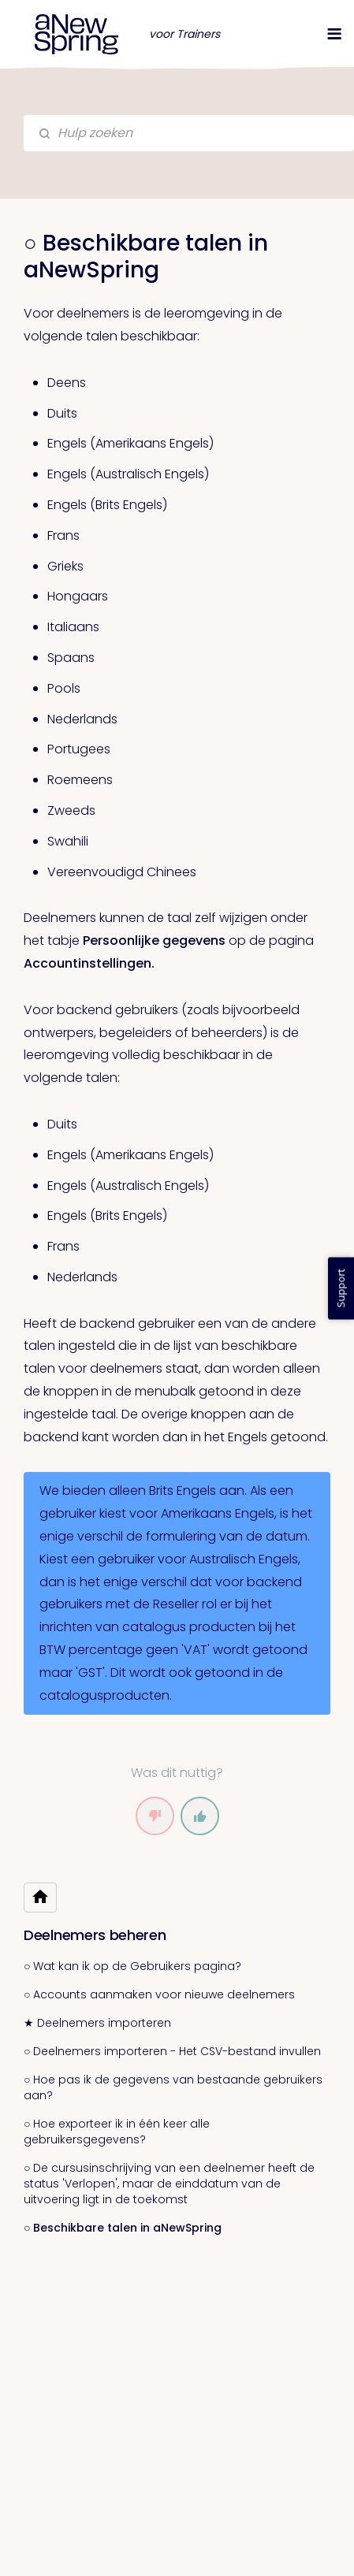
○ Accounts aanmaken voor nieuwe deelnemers (159, 1994)
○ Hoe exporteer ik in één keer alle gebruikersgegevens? (117, 2131)
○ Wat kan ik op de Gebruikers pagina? (132, 1966)
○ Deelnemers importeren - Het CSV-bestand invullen (172, 2051)
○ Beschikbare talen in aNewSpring (123, 2228)
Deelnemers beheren (95, 1935)
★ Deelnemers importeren (97, 2023)
